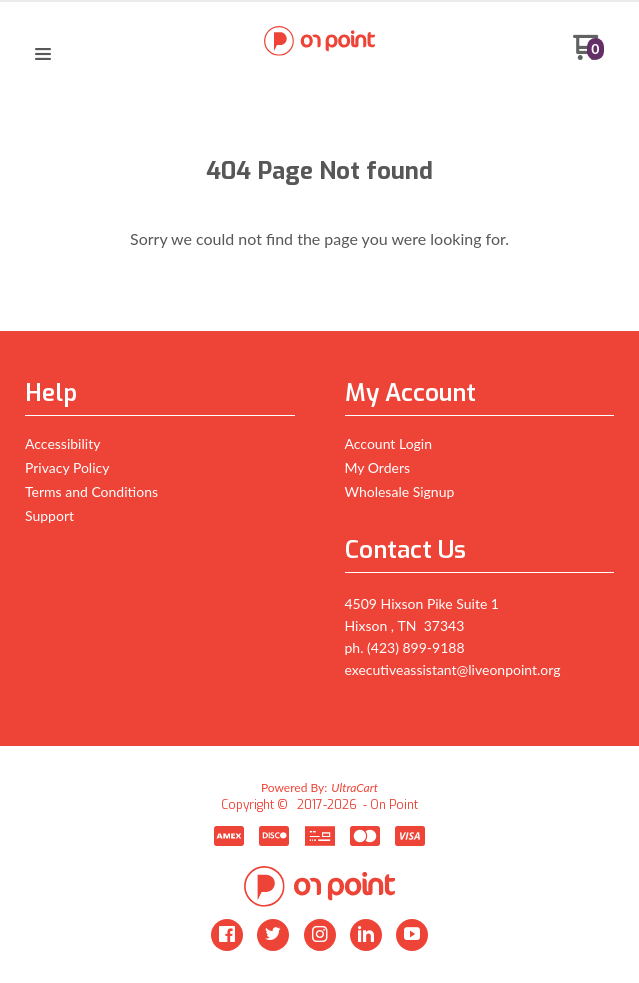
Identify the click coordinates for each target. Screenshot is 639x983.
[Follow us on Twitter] (273, 935)
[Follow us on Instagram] (320, 935)
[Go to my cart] (588, 54)
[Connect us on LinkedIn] (366, 935)
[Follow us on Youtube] (412, 935)
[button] (43, 55)
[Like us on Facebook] (227, 935)
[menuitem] (160, 448)
